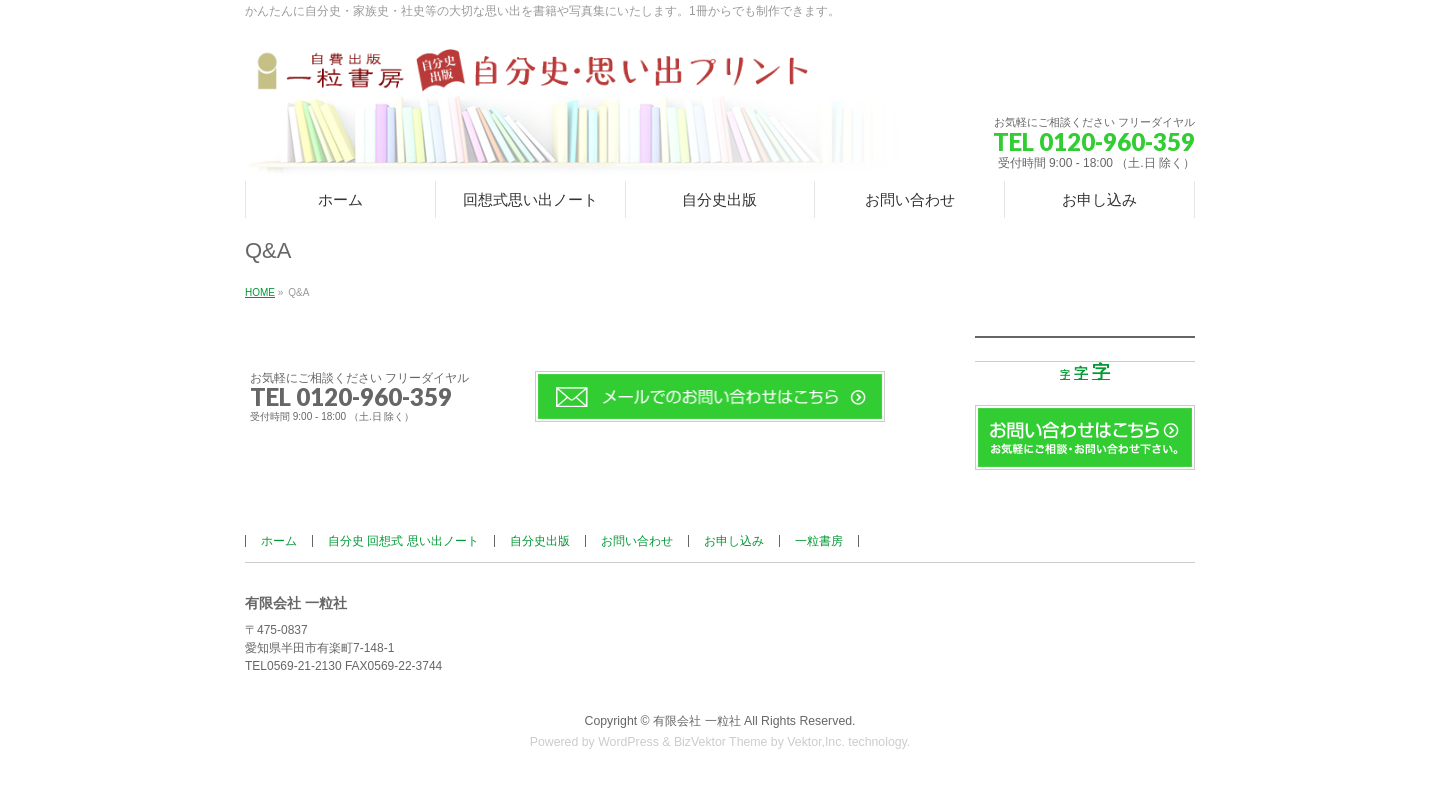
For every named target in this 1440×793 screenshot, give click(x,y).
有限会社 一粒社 (696, 721)
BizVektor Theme (721, 742)
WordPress (628, 742)
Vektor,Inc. (816, 742)
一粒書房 (819, 541)
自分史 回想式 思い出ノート (403, 541)
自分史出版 (540, 541)
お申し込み (734, 541)
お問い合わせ (637, 541)
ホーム (279, 541)
